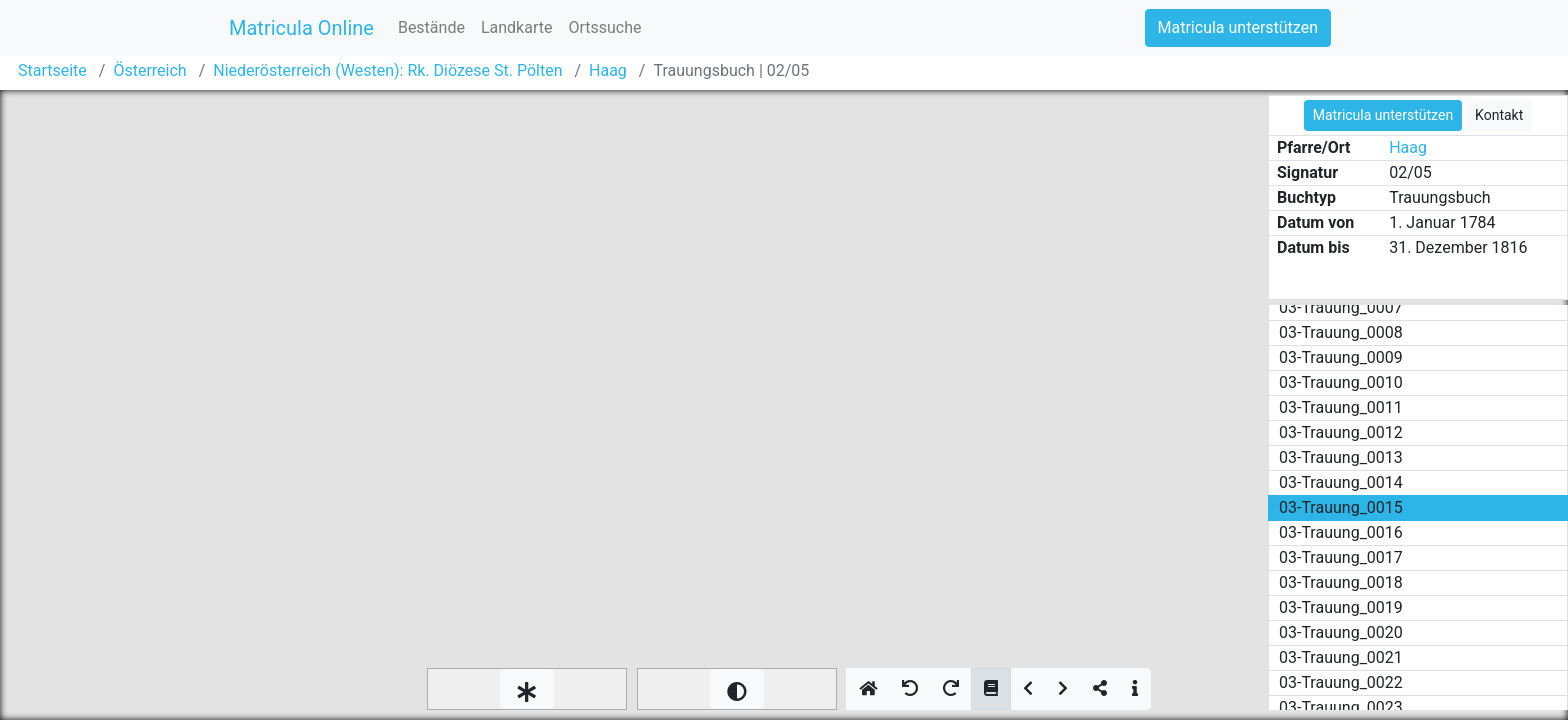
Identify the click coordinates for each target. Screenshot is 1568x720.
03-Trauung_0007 (1341, 307)
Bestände (431, 27)
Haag (608, 70)
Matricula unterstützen (1238, 27)
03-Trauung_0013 (1341, 457)
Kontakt (1499, 115)
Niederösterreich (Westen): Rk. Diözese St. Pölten (387, 70)
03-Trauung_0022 (1341, 682)
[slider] (527, 689)
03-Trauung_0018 (1341, 582)
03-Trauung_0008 (1341, 332)
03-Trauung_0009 (1341, 357)
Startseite (52, 70)
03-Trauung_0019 (1341, 607)
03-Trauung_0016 (1341, 532)
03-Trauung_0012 (1341, 432)
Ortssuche (604, 27)
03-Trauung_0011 (1341, 407)
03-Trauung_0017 (1341, 557)
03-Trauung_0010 (1341, 382)
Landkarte (517, 27)
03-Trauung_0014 (1341, 482)
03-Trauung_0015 (1341, 507)
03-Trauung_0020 (1341, 632)
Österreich (149, 70)
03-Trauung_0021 (1341, 657)
